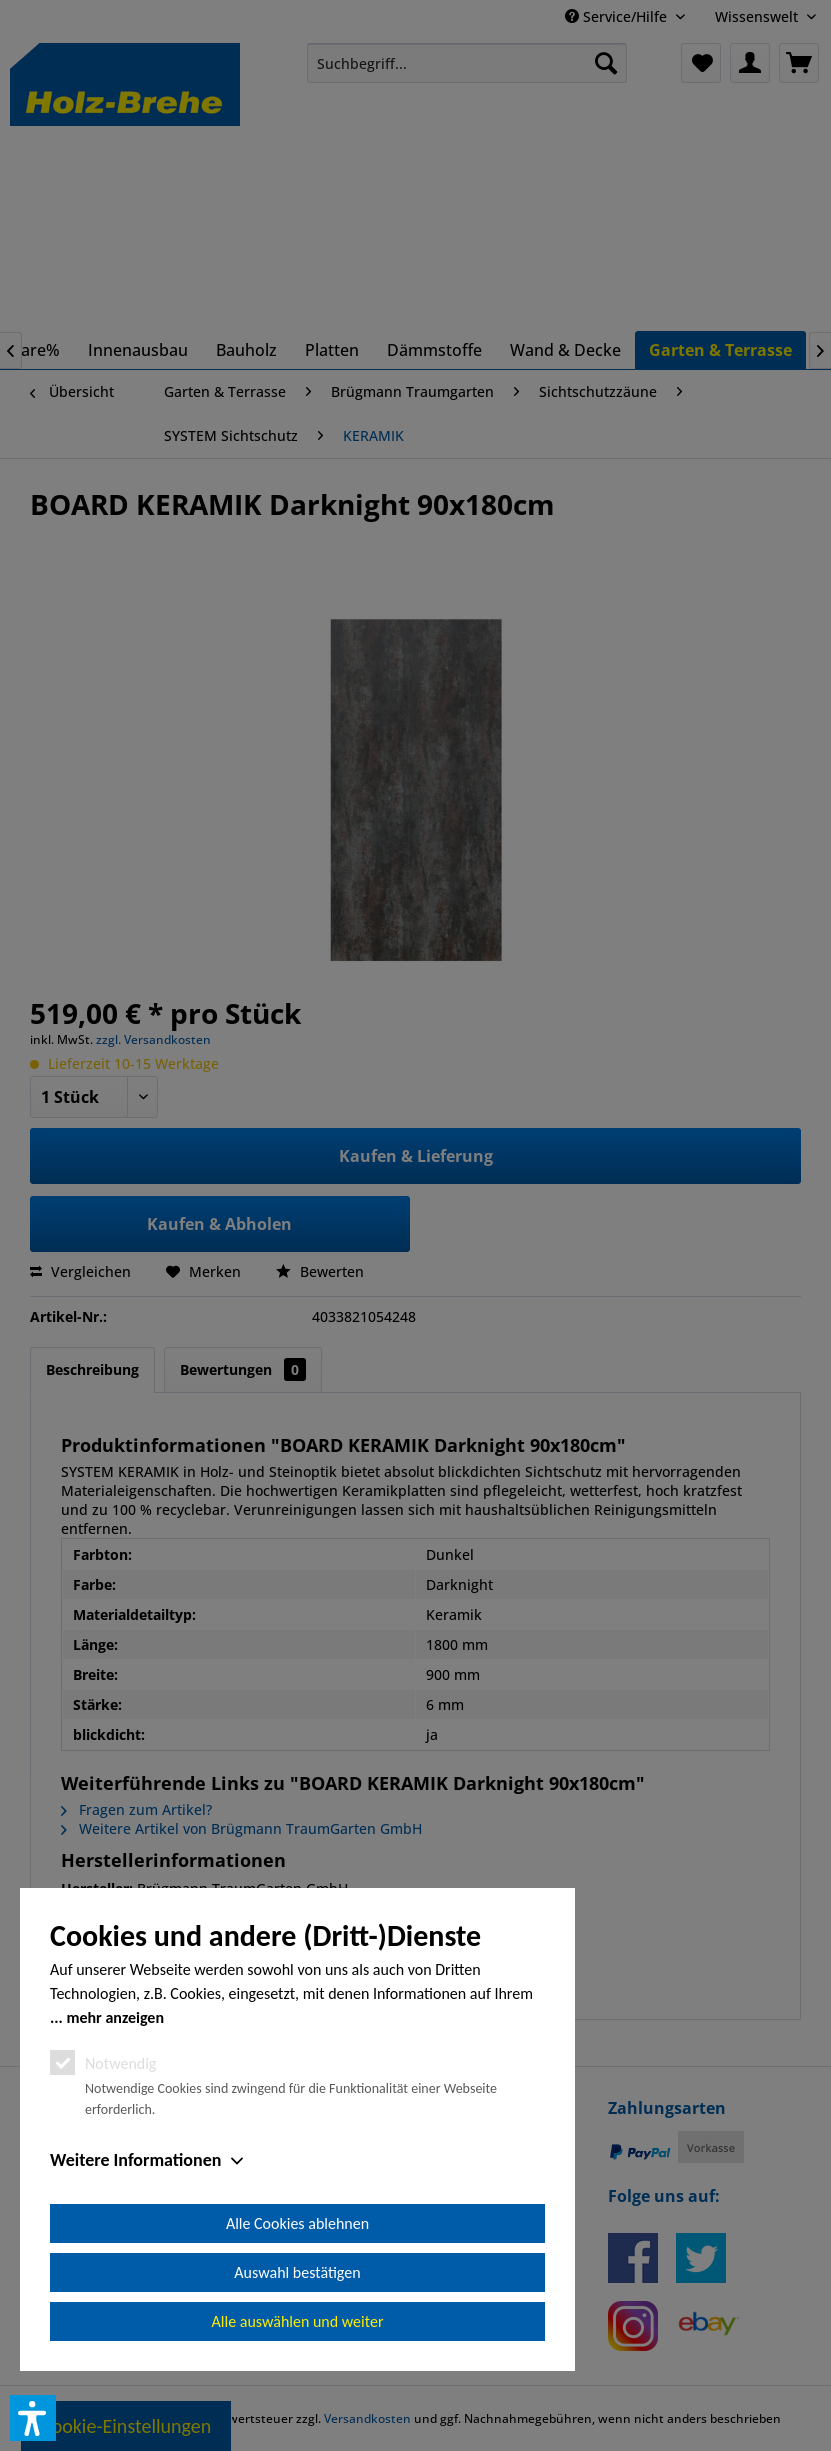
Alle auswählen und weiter (298, 2321)
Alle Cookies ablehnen (297, 2223)
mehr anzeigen (115, 2017)
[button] (33, 2418)
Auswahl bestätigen (297, 2272)
